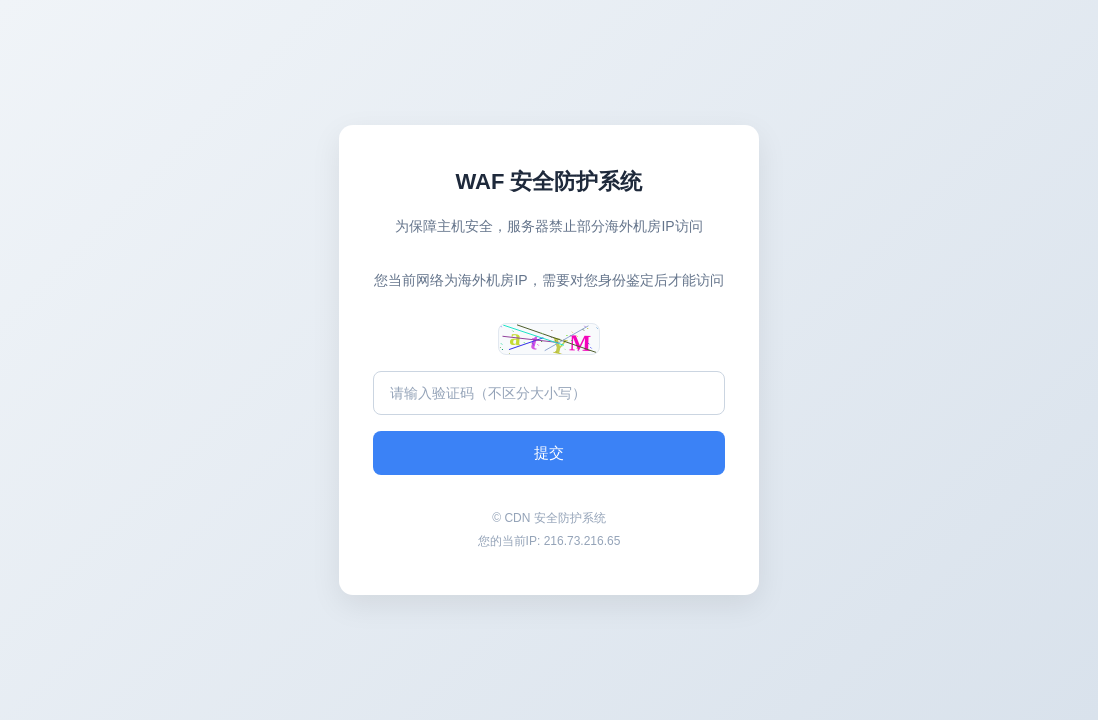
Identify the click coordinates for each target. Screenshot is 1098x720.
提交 (549, 452)
